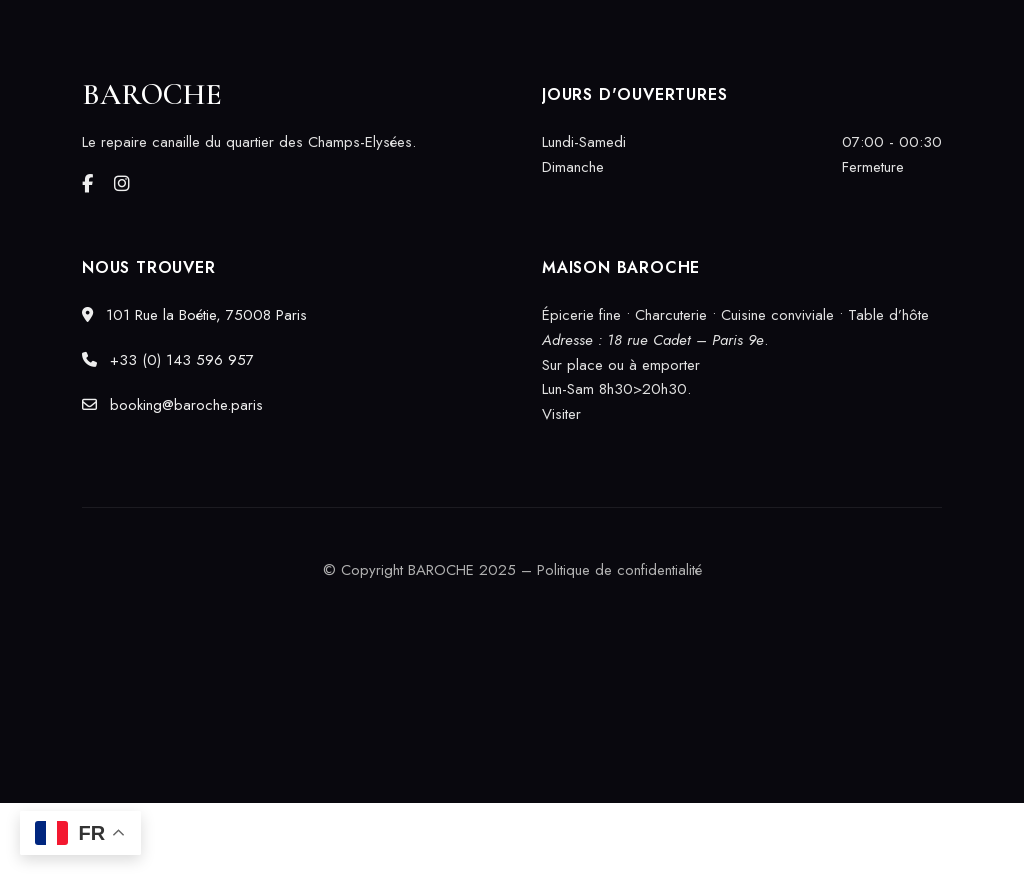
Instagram (122, 184)
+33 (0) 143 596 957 (168, 360)
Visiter (561, 414)
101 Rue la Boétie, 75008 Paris (194, 315)
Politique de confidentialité (619, 570)
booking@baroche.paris (172, 405)
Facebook (87, 184)
